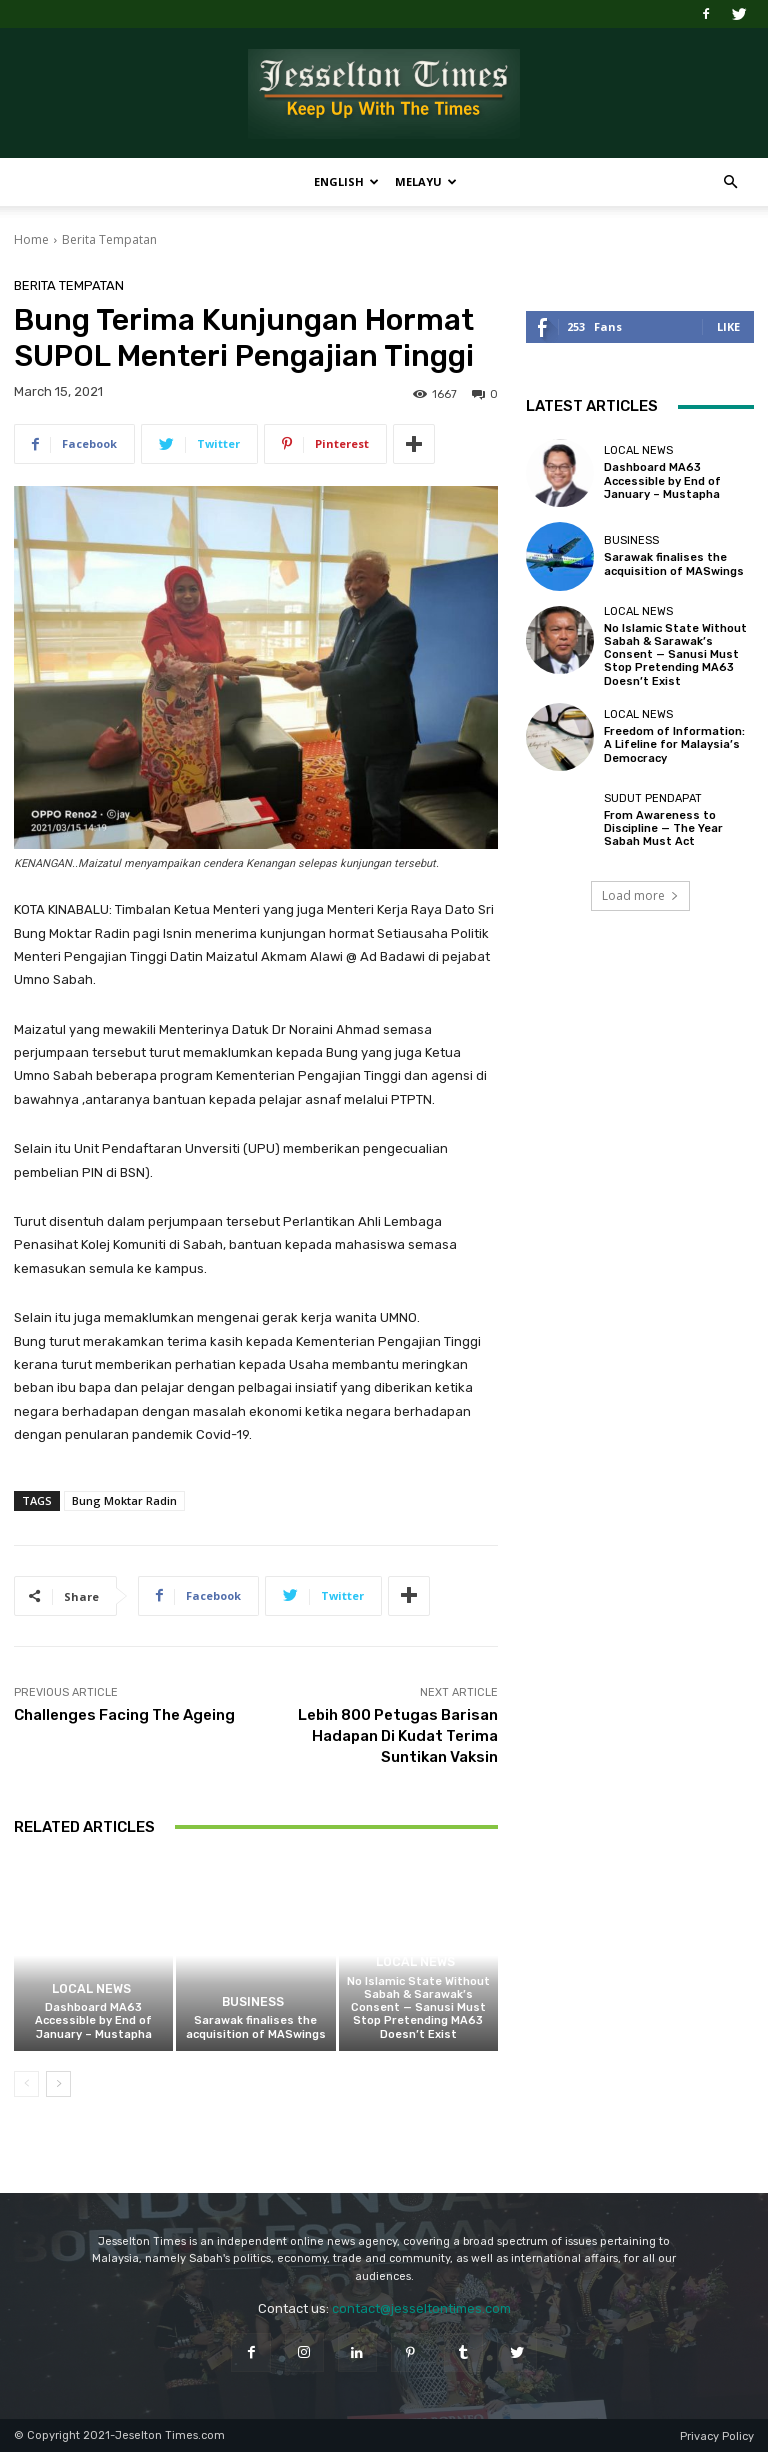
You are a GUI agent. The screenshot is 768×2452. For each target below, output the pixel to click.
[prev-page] (26, 2084)
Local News (91, 1989)
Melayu (426, 181)
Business (253, 2002)
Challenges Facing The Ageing (124, 1715)
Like (728, 326)
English (346, 181)
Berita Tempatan (109, 239)
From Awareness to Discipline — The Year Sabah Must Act (663, 828)
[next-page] (58, 2084)
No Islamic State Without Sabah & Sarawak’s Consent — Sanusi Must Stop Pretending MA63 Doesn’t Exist (418, 2008)
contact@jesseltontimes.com (421, 2308)
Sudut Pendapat (653, 798)
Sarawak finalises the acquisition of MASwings (256, 2027)
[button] (730, 182)
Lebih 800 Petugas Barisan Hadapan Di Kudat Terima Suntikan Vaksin (398, 1736)
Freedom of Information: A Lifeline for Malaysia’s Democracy (674, 744)
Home (31, 239)
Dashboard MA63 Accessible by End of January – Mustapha (93, 2020)
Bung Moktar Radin (124, 1500)
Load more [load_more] (640, 895)
